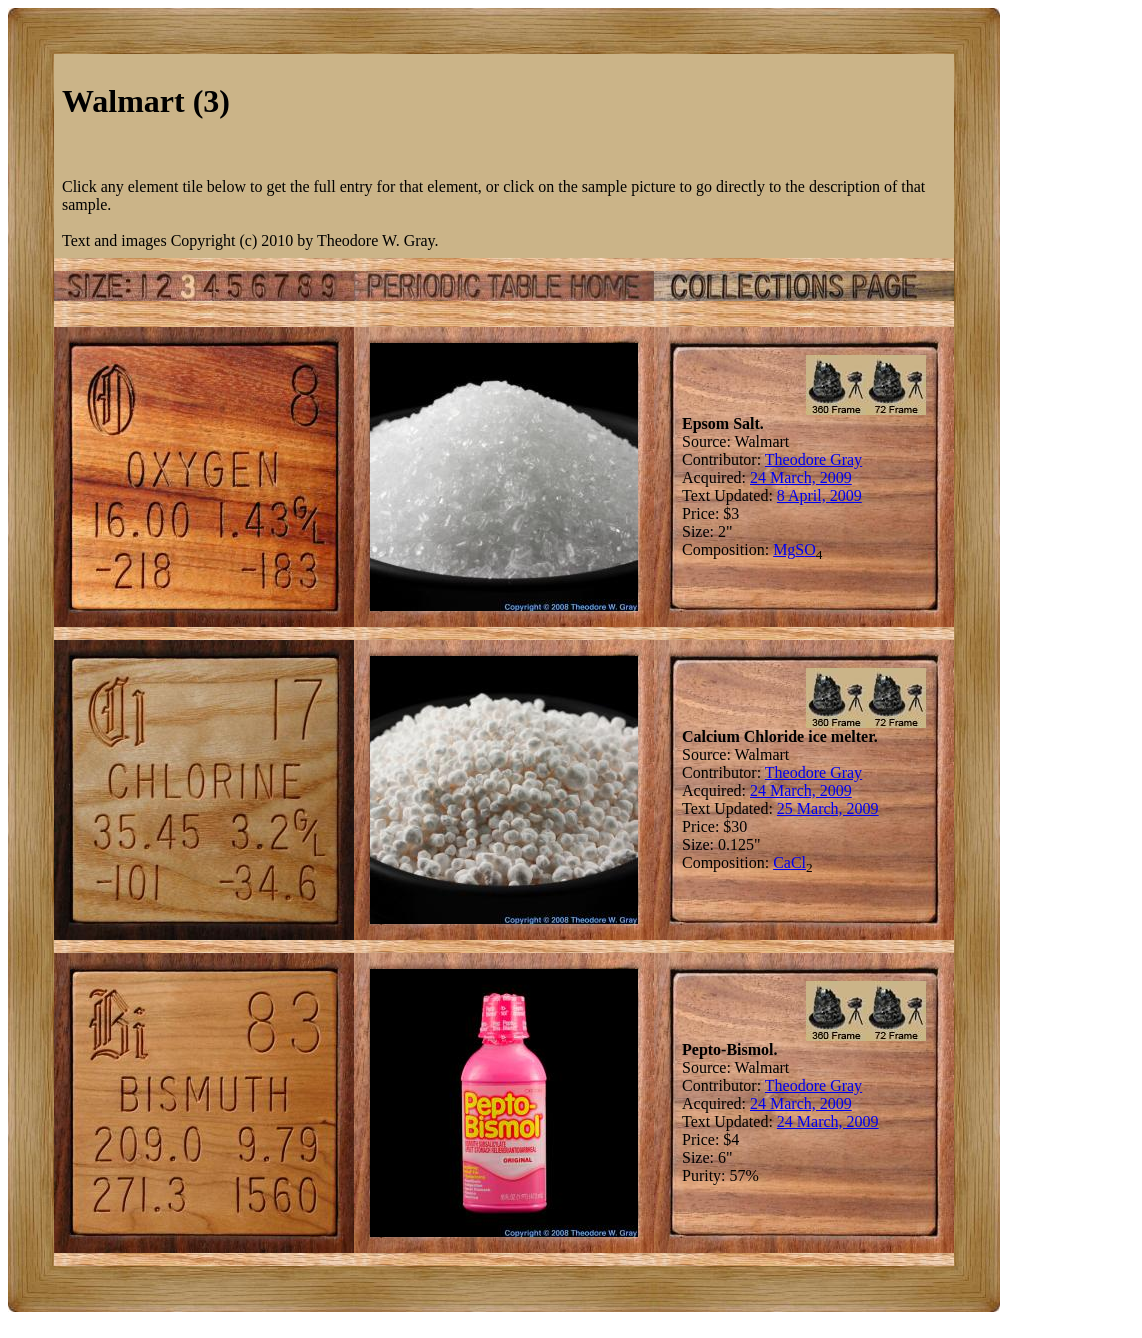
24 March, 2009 (801, 477)
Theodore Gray (813, 459)
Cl (798, 862)
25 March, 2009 (828, 808)
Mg (784, 549)
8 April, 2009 (819, 495)
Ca (782, 862)
